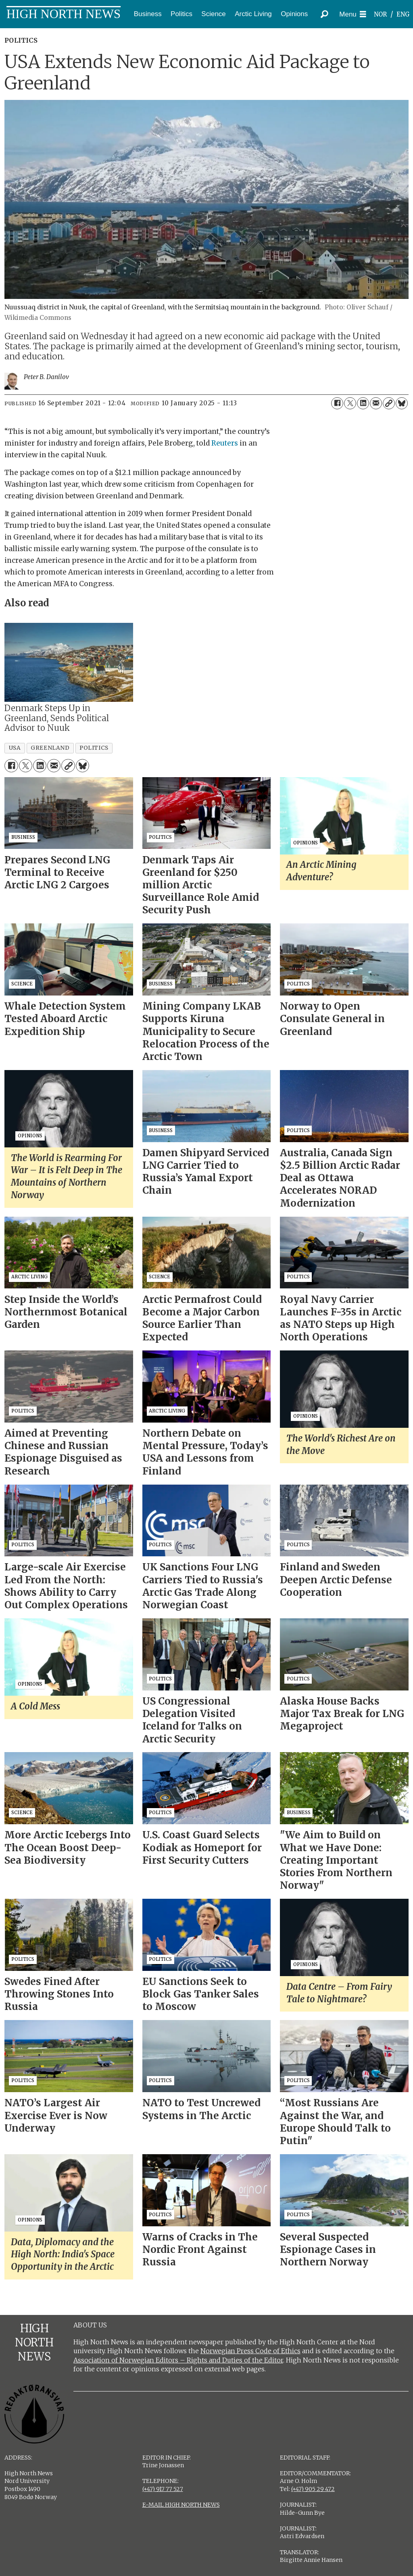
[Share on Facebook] (337, 403)
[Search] (325, 14)
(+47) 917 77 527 (162, 2489)
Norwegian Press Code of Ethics (250, 2351)
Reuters (224, 443)
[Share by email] (376, 403)
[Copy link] (389, 403)
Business (148, 14)
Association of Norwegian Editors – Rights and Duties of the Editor (178, 2360)
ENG (403, 14)
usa (15, 748)
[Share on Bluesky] (402, 403)
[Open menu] (353, 14)
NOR (380, 14)
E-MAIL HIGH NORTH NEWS (181, 2504)
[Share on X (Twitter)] (350, 403)
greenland (50, 748)
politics (93, 748)
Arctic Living (253, 14)
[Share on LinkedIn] (363, 403)
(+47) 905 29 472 (313, 2489)
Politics (181, 14)
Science (213, 14)
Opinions (294, 14)
